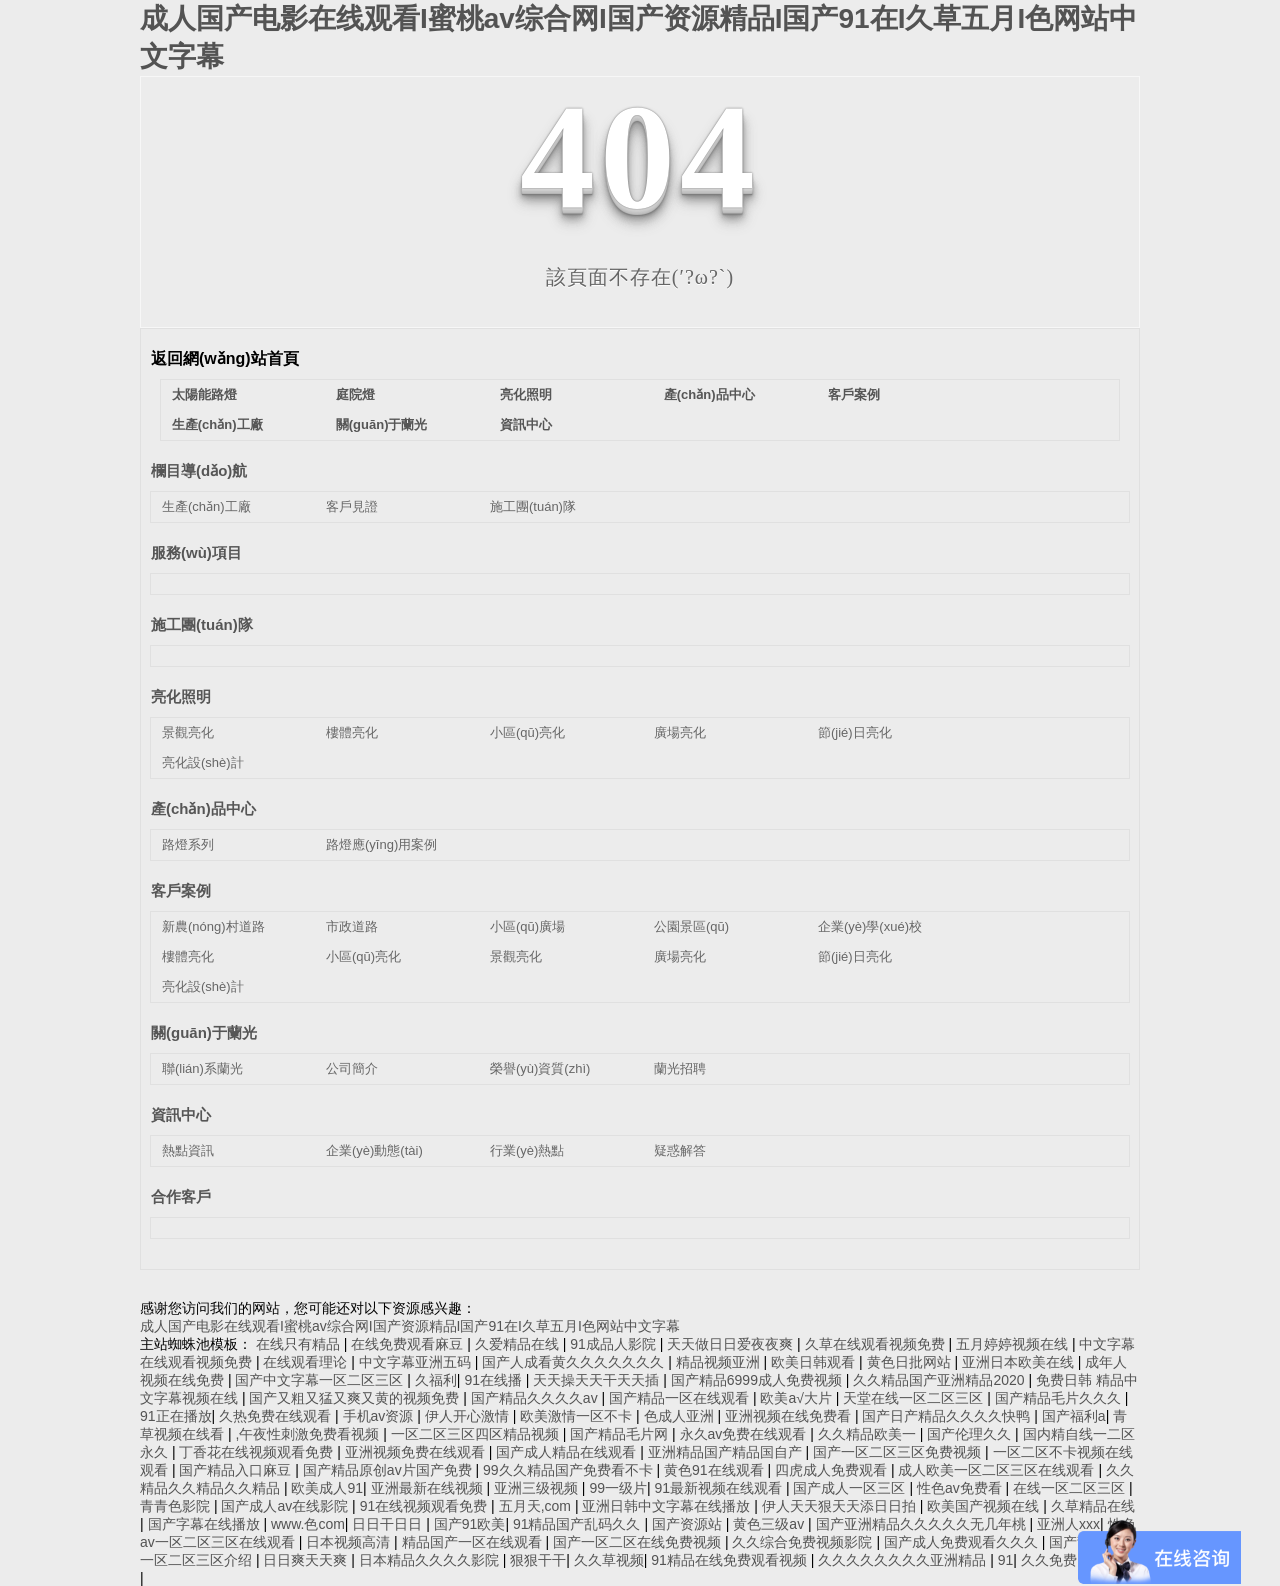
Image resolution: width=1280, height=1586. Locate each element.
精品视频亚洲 (720, 1362)
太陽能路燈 (204, 394)
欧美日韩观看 (815, 1362)
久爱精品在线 (519, 1344)
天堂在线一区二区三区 (915, 1398)
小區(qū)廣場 (527, 926)
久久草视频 (609, 1560)
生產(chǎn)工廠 (217, 424)
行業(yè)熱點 (527, 1150)
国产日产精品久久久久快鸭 (948, 1416)
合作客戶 (181, 1196)
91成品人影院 (614, 1344)
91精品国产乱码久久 (578, 1524)
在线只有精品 (300, 1344)
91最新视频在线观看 (719, 1488)
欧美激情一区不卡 (578, 1416)
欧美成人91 (327, 1488)
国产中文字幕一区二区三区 (321, 1380)
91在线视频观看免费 (425, 1506)
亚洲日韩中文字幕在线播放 (668, 1506)
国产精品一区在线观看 (681, 1398)
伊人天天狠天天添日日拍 (841, 1506)
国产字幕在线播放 (206, 1524)
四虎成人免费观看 (833, 1470)
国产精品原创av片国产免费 (389, 1470)
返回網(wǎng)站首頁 (225, 358)
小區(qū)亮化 (527, 732)
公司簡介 (352, 1068)
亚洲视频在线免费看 (790, 1416)
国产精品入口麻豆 (237, 1470)
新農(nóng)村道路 (213, 926)
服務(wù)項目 (196, 552)
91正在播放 (176, 1416)
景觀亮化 (188, 732)
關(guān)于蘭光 (382, 424)
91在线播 (494, 1380)
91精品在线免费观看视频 (730, 1560)
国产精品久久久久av (536, 1398)
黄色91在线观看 (715, 1470)
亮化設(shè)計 (203, 762)
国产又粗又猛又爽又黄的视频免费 (356, 1398)
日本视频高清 (350, 1542)
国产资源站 (689, 1524)
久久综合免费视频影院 (804, 1542)
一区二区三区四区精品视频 (477, 1434)
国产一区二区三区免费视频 (899, 1452)
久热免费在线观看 (277, 1416)
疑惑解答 (680, 1150)
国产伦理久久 (971, 1434)
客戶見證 (352, 506)
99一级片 (618, 1488)
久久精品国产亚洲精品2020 (940, 1380)
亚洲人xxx (1068, 1524)
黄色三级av (770, 1524)
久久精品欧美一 (869, 1434)
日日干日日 (389, 1524)
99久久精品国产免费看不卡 (569, 1470)
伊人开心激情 (469, 1416)
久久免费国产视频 (1077, 1560)
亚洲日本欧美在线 (1020, 1362)
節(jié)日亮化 (855, 732)
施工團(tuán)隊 (533, 506)
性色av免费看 (961, 1488)
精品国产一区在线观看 (474, 1542)
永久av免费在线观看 (745, 1434)
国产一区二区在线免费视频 (639, 1542)
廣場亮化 (680, 732)
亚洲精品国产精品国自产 (727, 1452)
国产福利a (1074, 1416)
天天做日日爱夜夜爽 (732, 1344)
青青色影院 (177, 1506)
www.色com (308, 1524)
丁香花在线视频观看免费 (258, 1452)
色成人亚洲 (681, 1416)
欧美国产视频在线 (985, 1506)
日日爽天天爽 (307, 1560)
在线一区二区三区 (1071, 1488)
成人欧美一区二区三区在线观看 (998, 1470)
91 (1006, 1560)
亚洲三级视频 (538, 1488)
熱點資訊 (188, 1150)
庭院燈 (355, 394)
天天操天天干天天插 (598, 1380)
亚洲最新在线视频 (429, 1488)
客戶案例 (854, 394)
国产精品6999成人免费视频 (758, 1380)
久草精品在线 (1093, 1506)
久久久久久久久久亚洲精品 (904, 1560)
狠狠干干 (538, 1560)
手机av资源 (380, 1416)
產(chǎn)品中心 (709, 394)
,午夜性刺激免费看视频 (309, 1434)
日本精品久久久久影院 (431, 1560)
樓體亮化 (352, 732)
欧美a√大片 (797, 1398)
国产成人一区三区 (851, 1488)
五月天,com (537, 1506)
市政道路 (352, 926)
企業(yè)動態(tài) (374, 1150)
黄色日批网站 (911, 1362)
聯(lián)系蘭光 (202, 1068)
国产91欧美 (470, 1524)
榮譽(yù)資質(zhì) (540, 1068)
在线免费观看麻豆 (409, 1344)
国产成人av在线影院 (286, 1506)
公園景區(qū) (691, 926)
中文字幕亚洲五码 (417, 1362)
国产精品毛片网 (621, 1434)
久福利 (436, 1380)
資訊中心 (526, 424)
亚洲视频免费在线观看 (417, 1452)
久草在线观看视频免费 (877, 1344)
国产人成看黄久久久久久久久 (575, 1362)
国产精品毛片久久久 (1060, 1398)
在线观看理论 (307, 1362)
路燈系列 (188, 844)
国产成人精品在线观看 (568, 1452)
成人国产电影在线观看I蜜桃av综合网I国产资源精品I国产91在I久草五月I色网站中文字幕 (410, 1326)
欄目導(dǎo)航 (199, 470)
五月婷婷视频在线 (1014, 1344)
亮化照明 (526, 394)
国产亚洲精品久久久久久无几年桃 (923, 1524)
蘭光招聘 (680, 1068)
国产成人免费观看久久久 (963, 1542)
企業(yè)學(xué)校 (870, 926)
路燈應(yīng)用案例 (381, 844)
